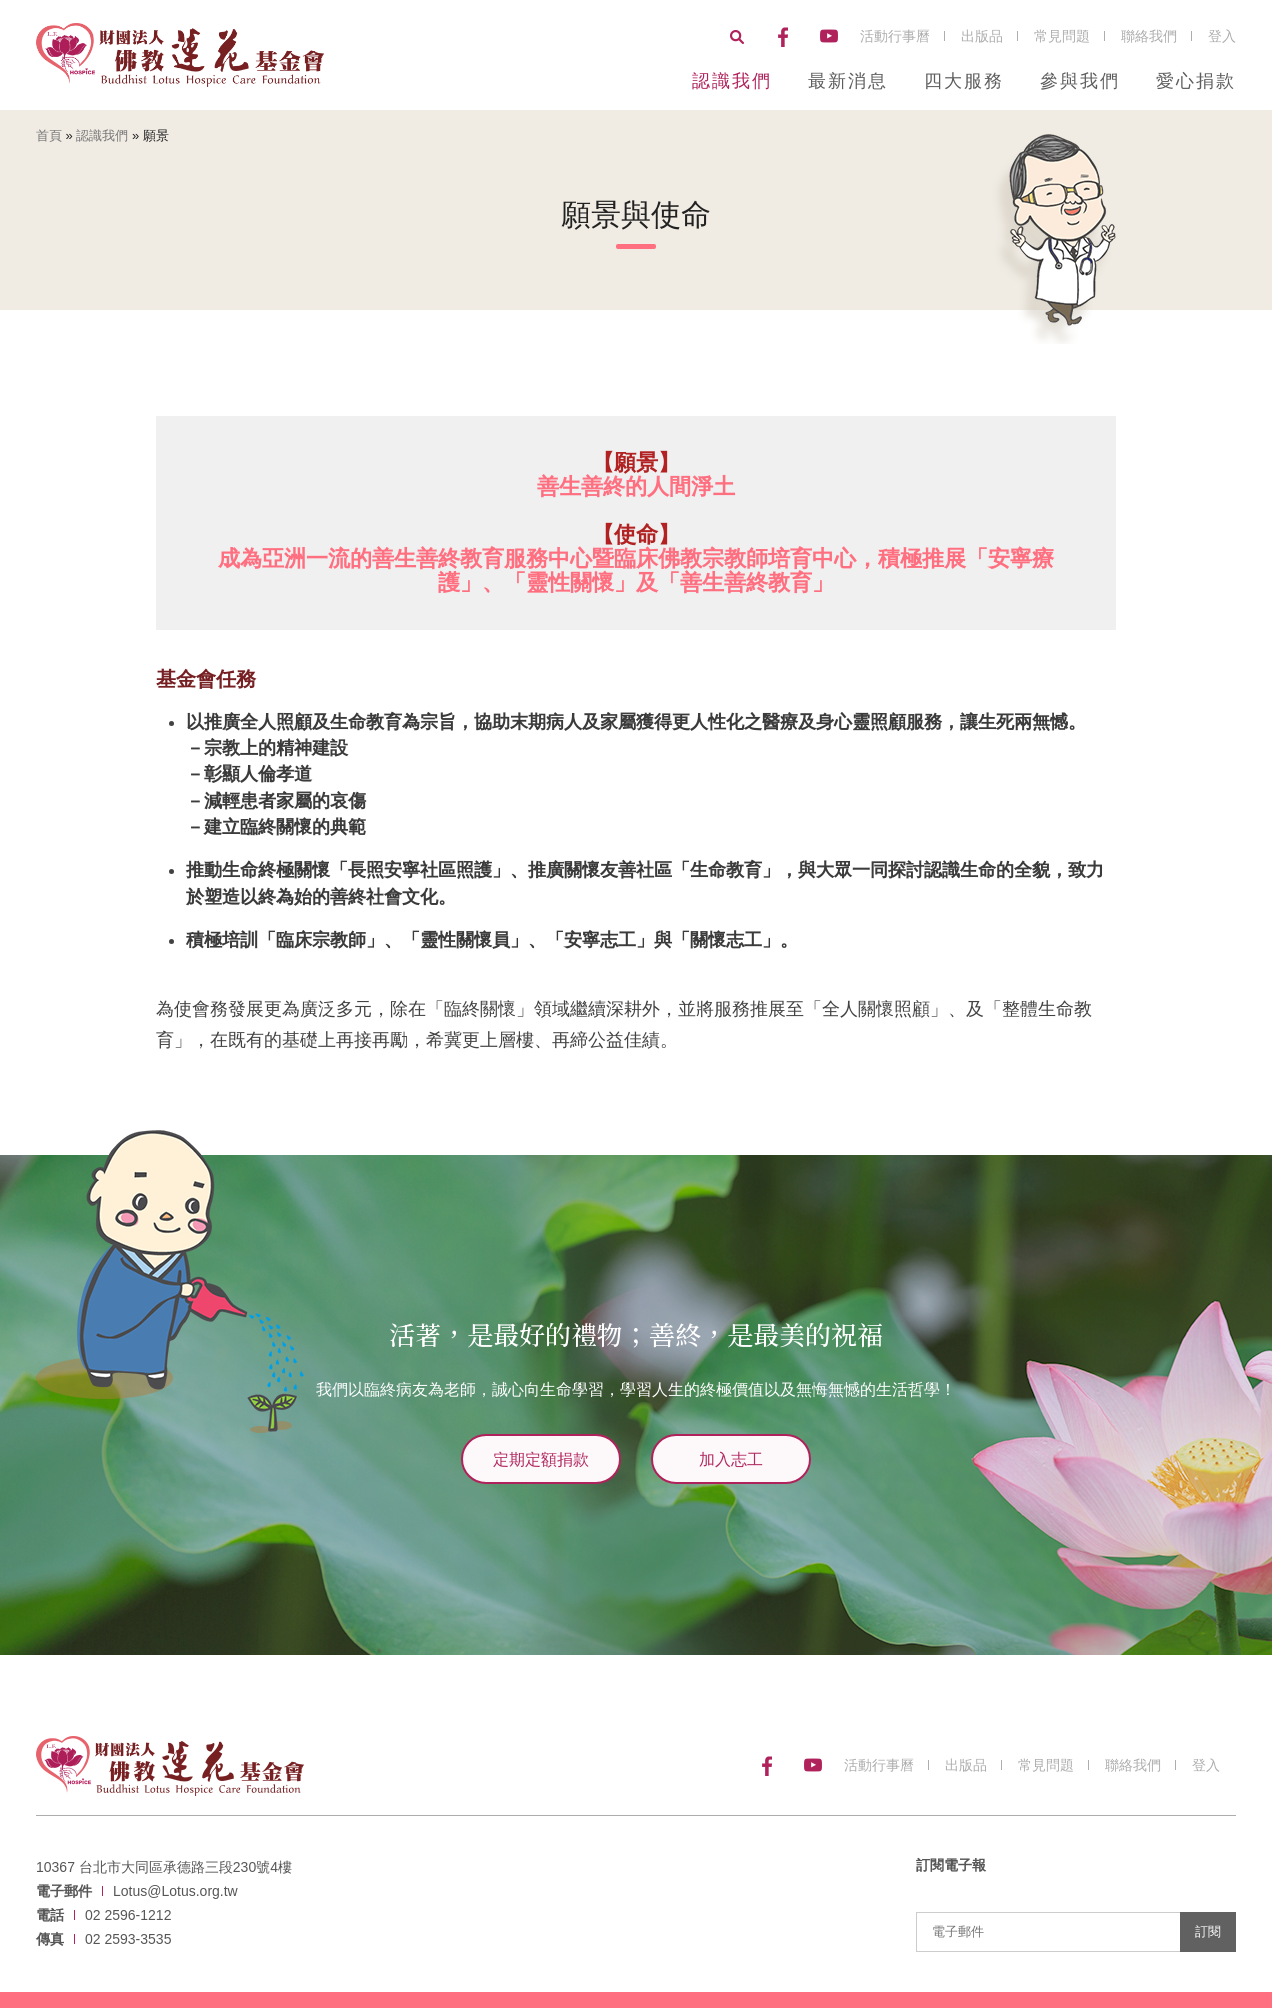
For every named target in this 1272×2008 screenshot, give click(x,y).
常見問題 (1062, 36)
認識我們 (732, 81)
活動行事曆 (895, 36)
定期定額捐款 (541, 1458)
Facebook (783, 37)
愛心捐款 (1196, 81)
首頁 (49, 135)
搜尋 (737, 37)
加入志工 (731, 1458)
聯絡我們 (1149, 36)
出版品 (982, 36)
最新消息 (848, 81)
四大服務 (964, 81)
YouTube (829, 37)
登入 (1222, 36)
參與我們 (1080, 81)
